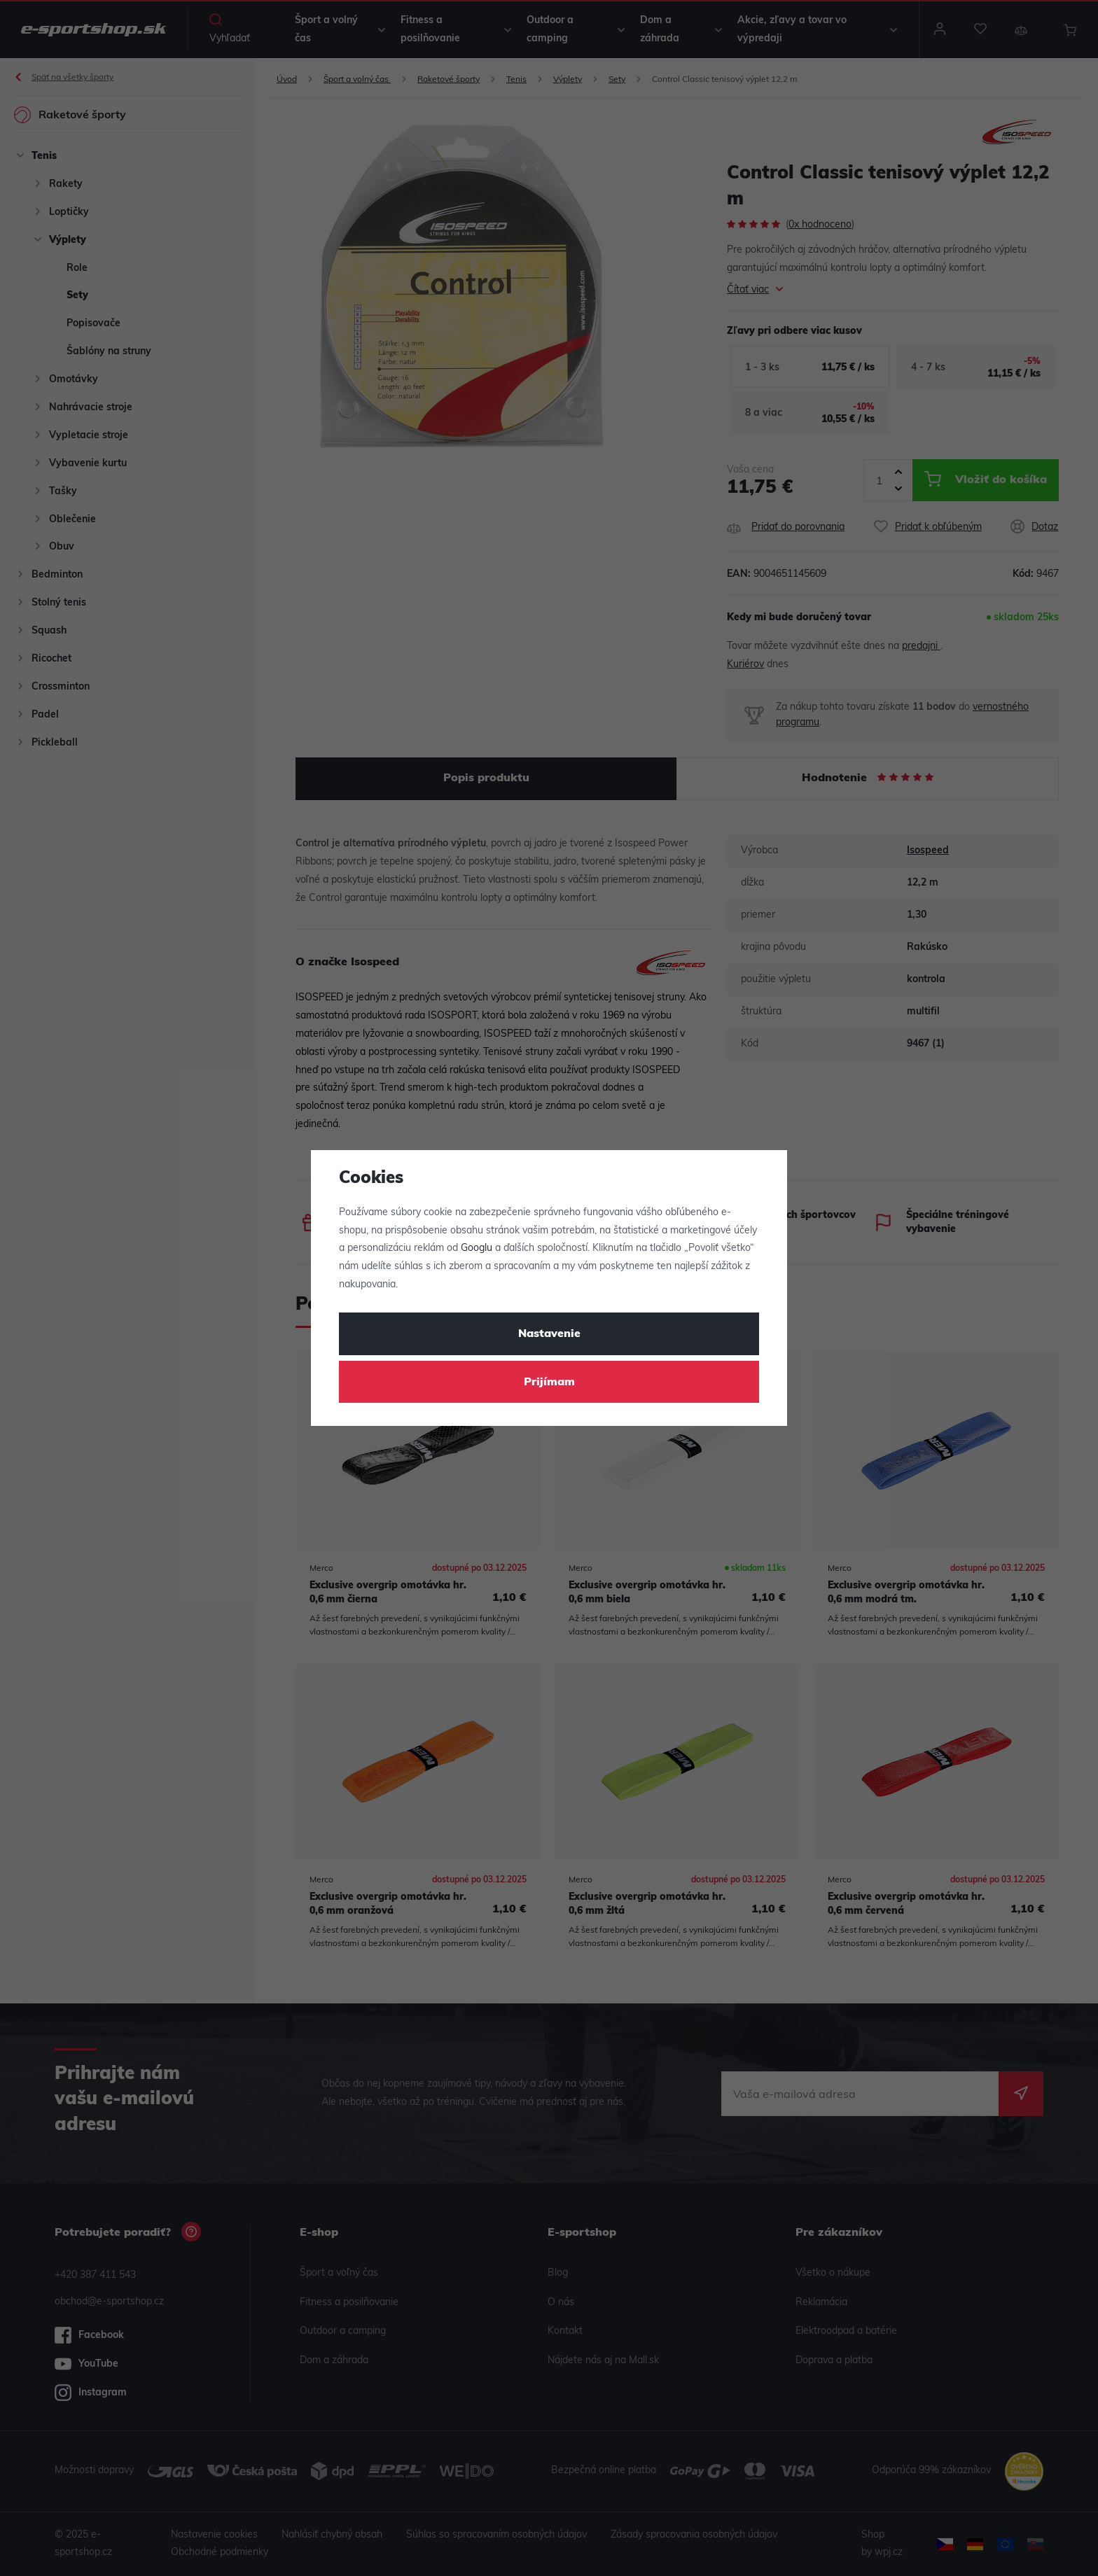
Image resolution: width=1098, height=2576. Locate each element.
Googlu (476, 1248)
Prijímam (549, 1382)
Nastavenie (549, 1334)
